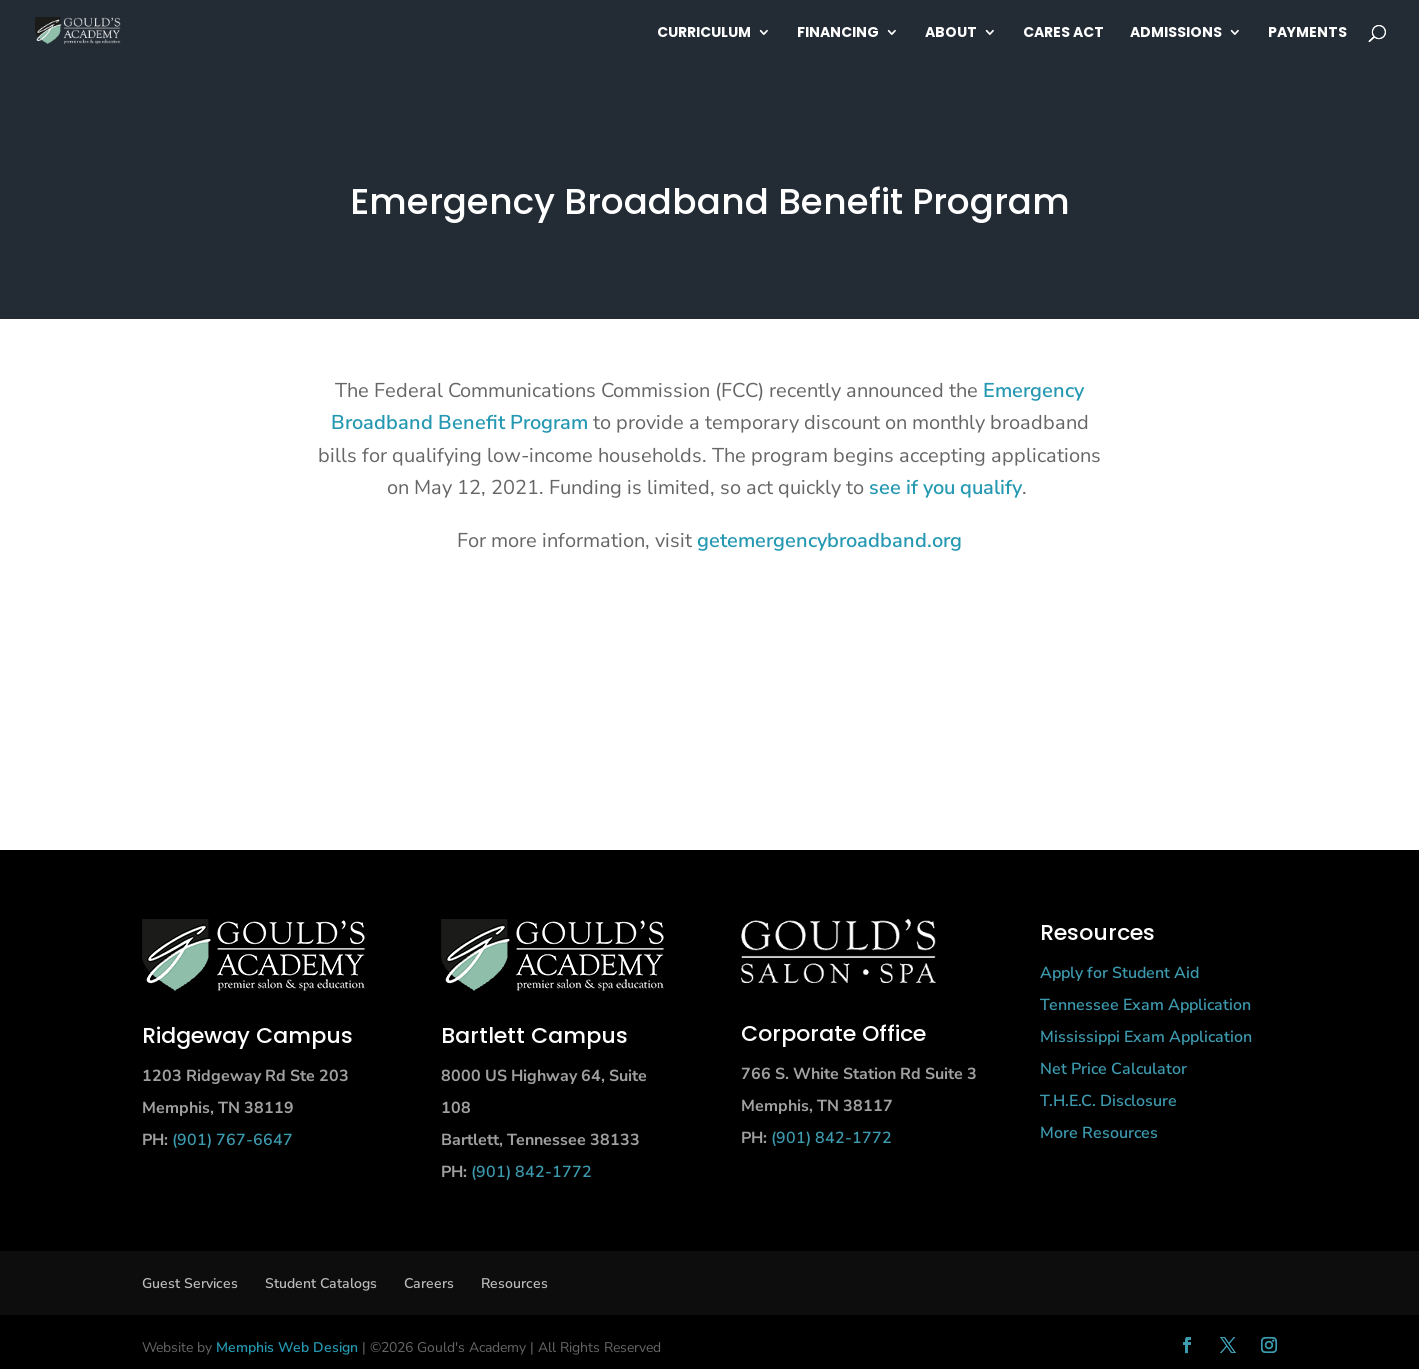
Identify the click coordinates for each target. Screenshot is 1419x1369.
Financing (838, 33)
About (951, 33)
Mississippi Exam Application (1146, 1037)
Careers (429, 1283)
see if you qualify (945, 487)
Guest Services (190, 1283)
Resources (514, 1283)
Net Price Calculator (1113, 1069)
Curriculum (704, 33)
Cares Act (1063, 33)
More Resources (1099, 1133)
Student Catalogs (321, 1283)
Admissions (1176, 33)
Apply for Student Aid (1119, 973)
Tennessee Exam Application (1145, 1005)
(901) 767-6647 (232, 1140)
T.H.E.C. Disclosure (1108, 1101)
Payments (1307, 33)
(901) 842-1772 (531, 1172)
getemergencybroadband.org (829, 540)
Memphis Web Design (287, 1347)
